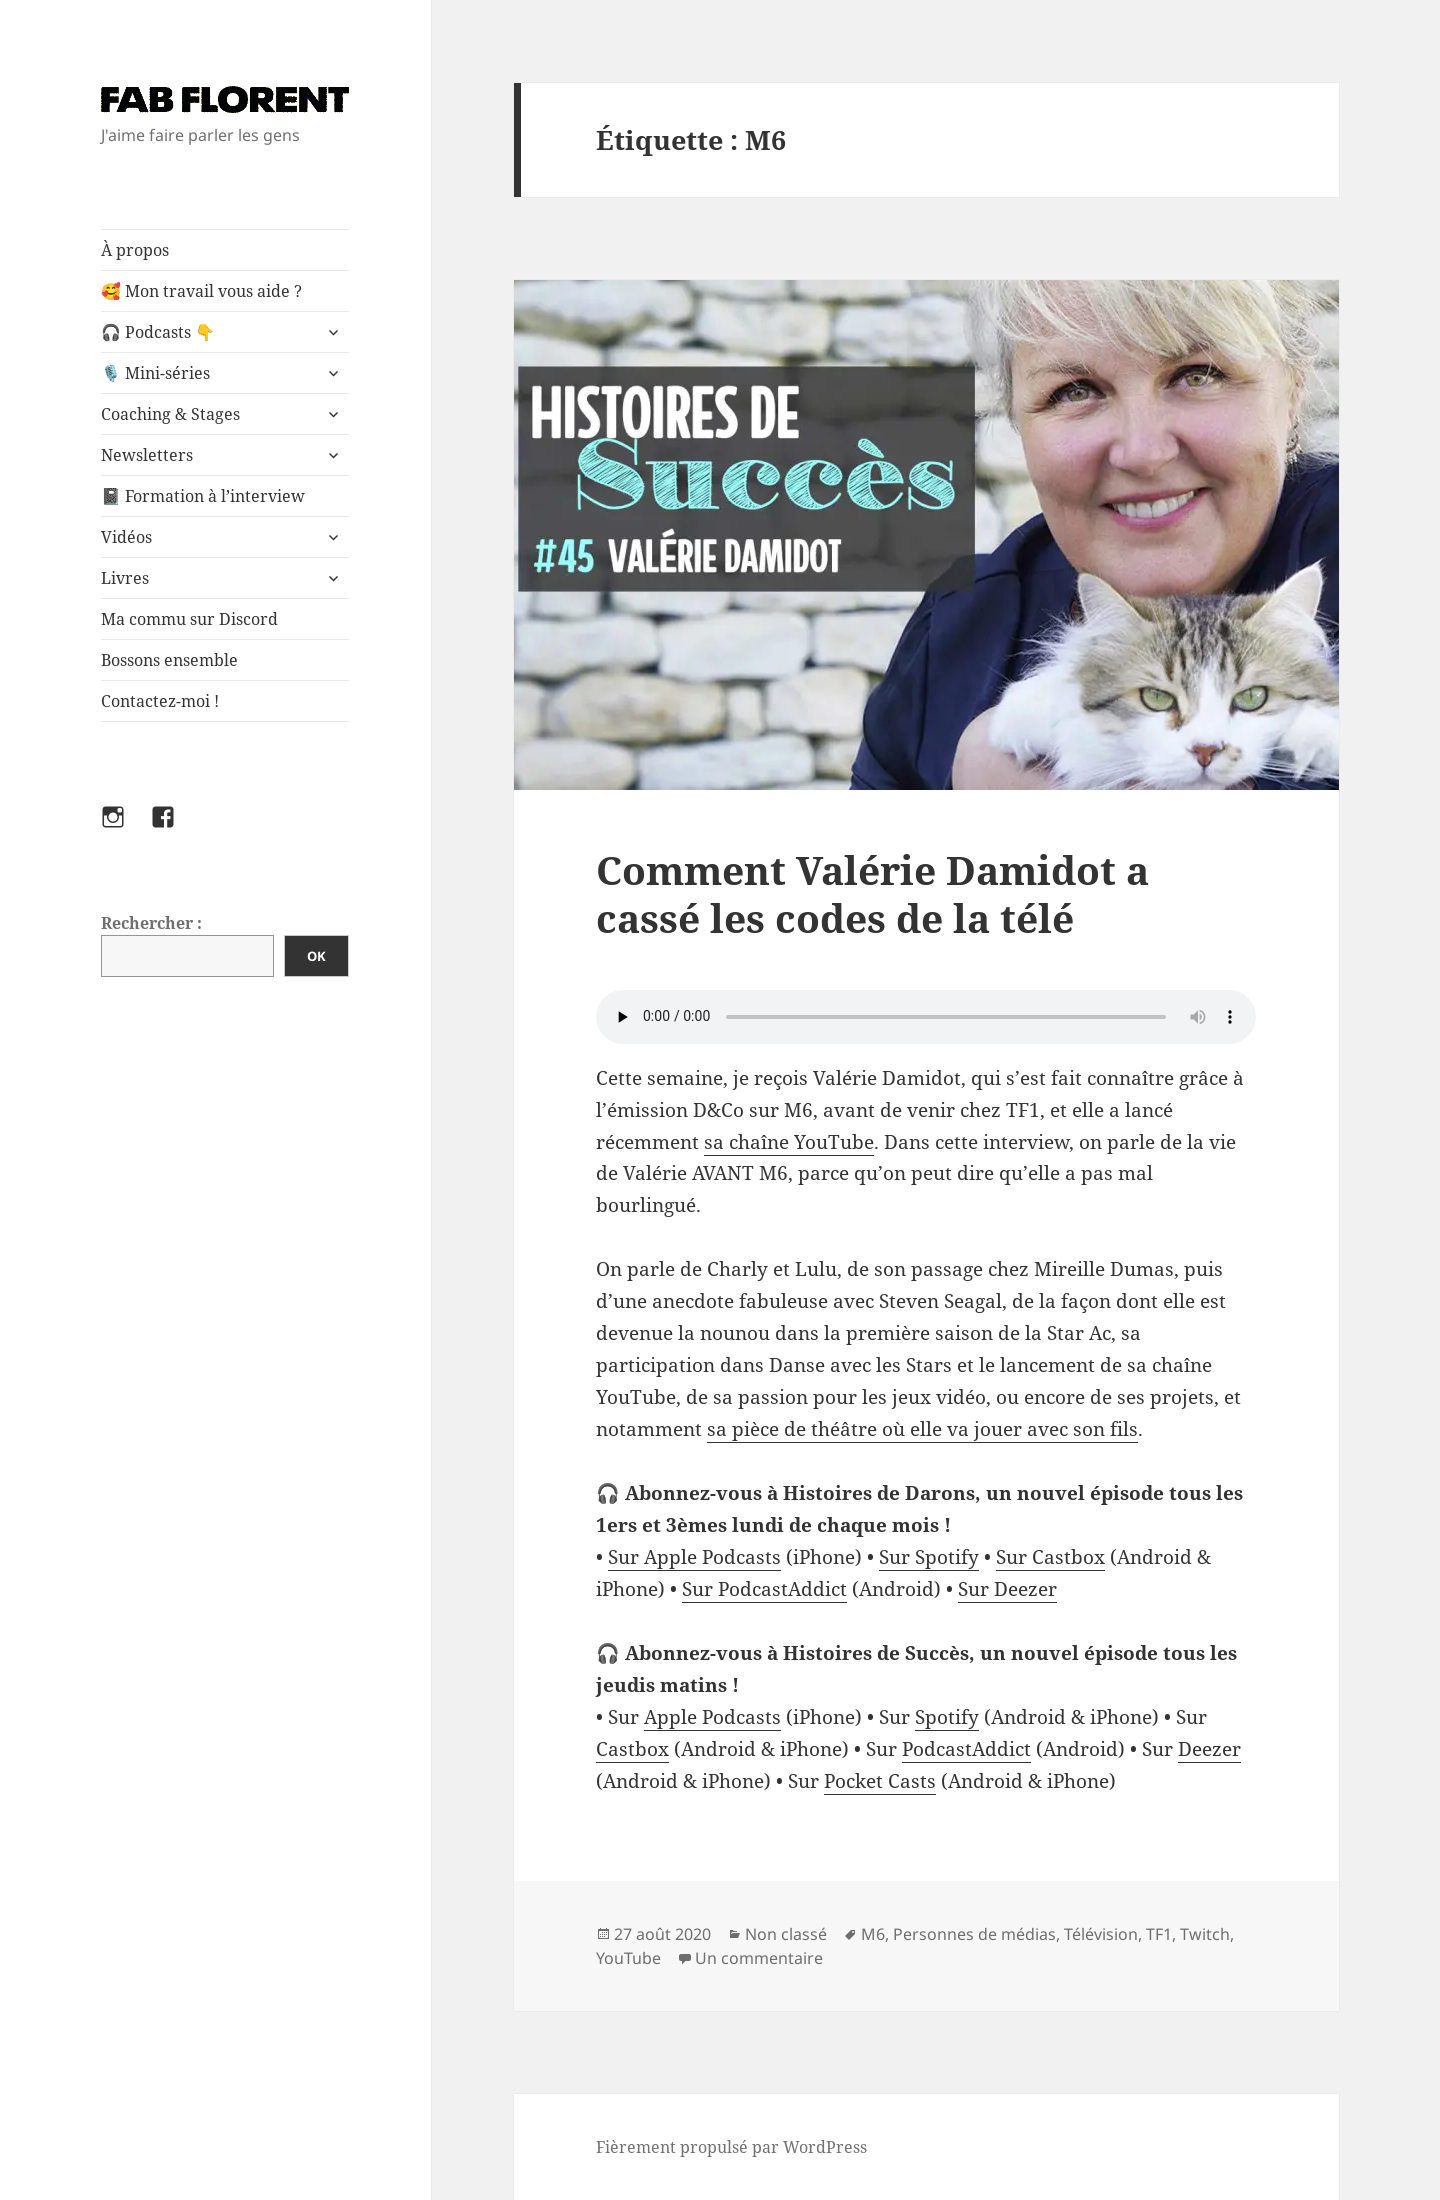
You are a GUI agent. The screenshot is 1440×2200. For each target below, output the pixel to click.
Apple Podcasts (712, 1717)
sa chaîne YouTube (789, 1142)
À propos (135, 250)
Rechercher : (151, 923)
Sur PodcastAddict (764, 1589)
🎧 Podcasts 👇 (158, 332)
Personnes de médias (974, 1934)
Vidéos (126, 537)
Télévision (1101, 1934)
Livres (125, 578)
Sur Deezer (1007, 1589)
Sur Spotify (929, 1557)
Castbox (632, 1749)
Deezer (1209, 1749)
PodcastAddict (966, 1749)
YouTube (628, 1958)
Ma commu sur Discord (189, 619)
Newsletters (147, 455)
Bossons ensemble (169, 660)
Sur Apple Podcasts (694, 1557)
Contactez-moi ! (160, 701)
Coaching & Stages (170, 414)
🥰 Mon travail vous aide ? (201, 291)
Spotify (947, 1717)
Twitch (1205, 1934)
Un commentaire (759, 1958)
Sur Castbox (1050, 1557)
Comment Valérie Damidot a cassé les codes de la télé (872, 893)
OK (316, 956)
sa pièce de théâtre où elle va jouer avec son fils (922, 1429)
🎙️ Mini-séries (155, 373)
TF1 (1159, 1934)
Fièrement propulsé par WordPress (731, 2147)
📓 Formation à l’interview (203, 496)
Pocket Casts (880, 1781)
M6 (873, 1934)
